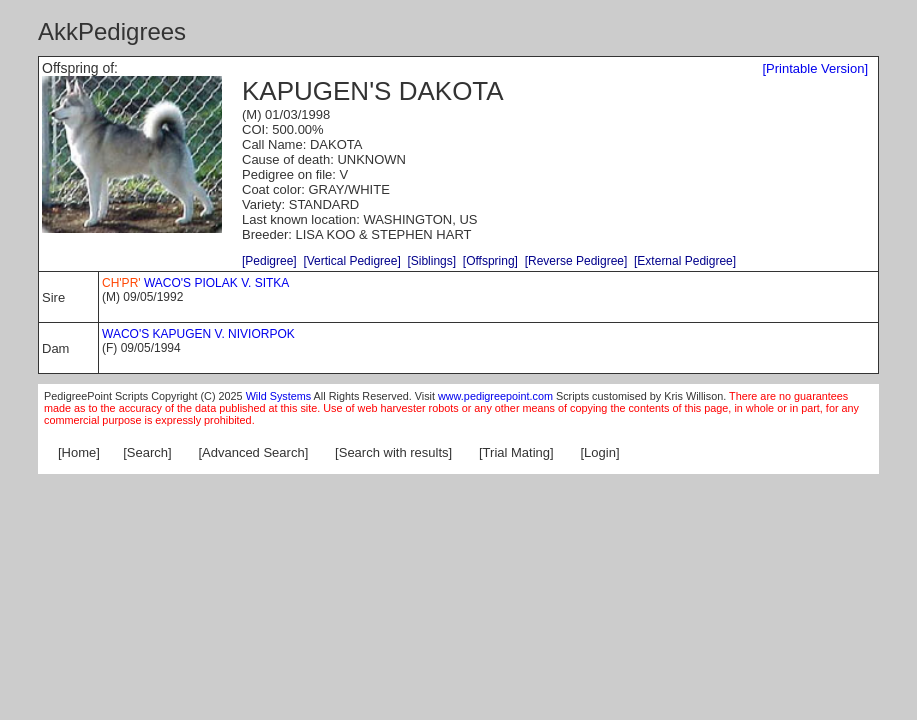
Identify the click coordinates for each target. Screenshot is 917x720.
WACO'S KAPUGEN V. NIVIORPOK (200, 334)
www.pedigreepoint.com (495, 396)
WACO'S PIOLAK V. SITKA (197, 283)
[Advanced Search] (253, 452)
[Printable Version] (815, 68)
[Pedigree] (269, 261)
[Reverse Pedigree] (576, 261)
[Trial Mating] (516, 452)
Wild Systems (279, 396)
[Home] (79, 452)
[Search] (147, 452)
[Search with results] (393, 452)
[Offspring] (490, 261)
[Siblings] (431, 261)
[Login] (600, 452)
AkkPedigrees (112, 31)
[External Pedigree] (685, 261)
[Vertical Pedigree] (351, 261)
